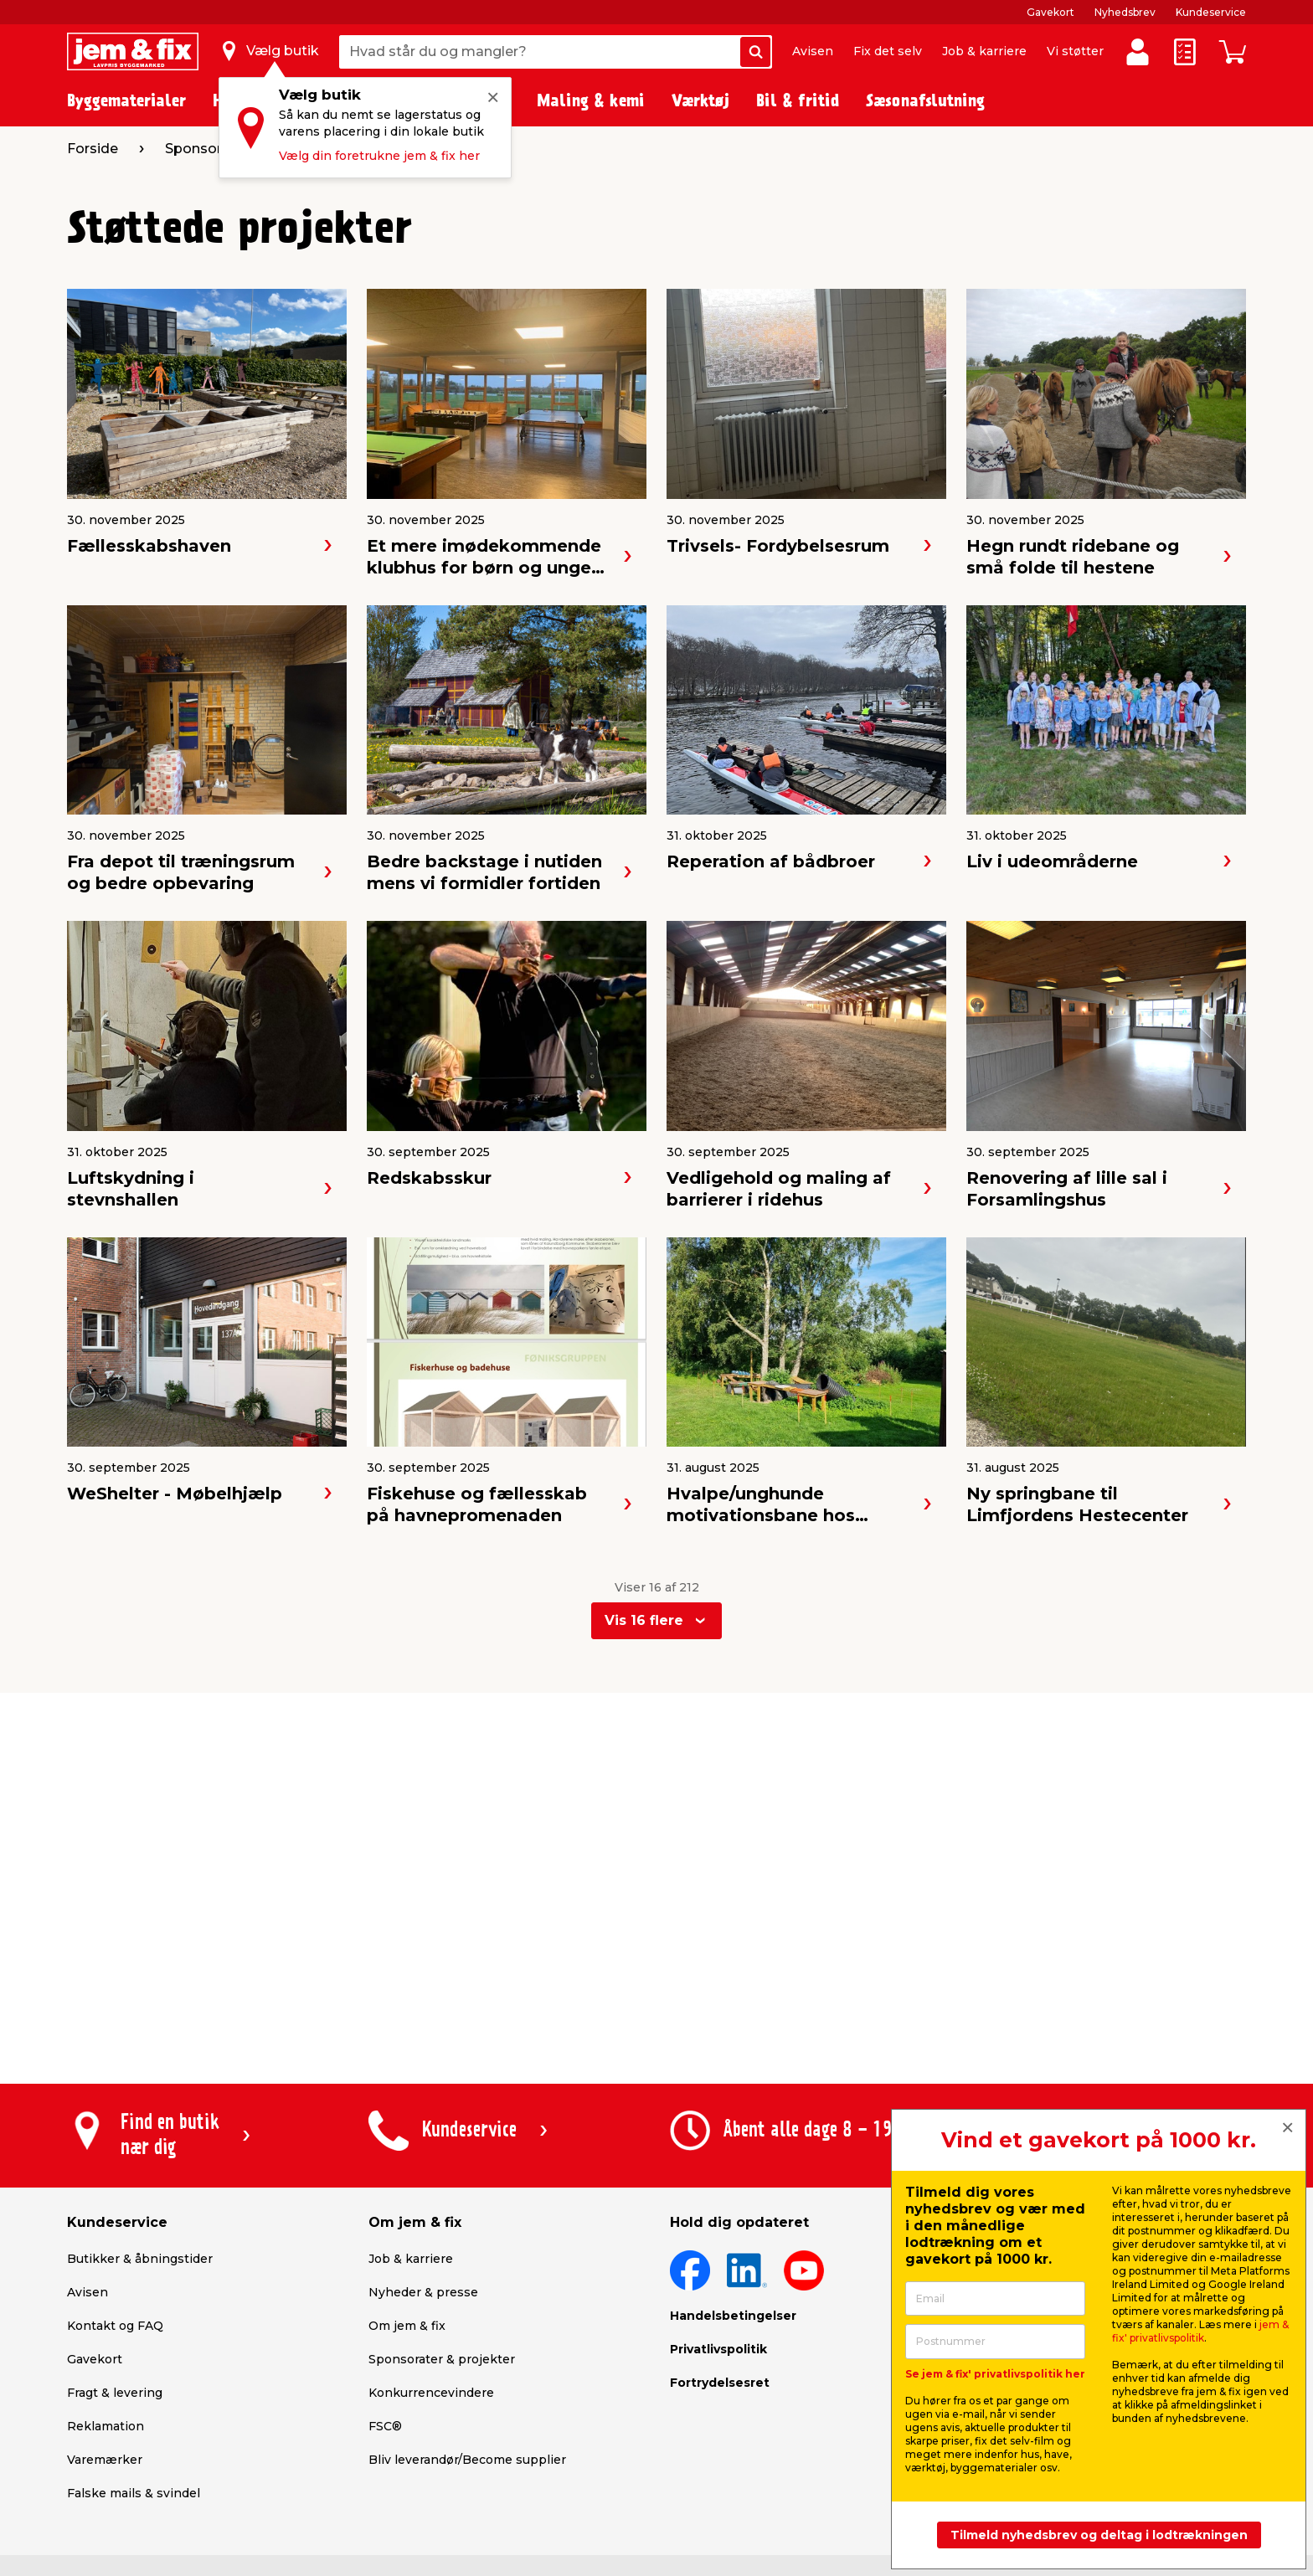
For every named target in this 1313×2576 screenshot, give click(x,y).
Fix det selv (887, 51)
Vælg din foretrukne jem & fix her (379, 155)
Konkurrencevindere (431, 2392)
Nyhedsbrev (1125, 12)
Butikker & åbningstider (140, 2258)
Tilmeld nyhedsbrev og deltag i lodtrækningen (1099, 2535)
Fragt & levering (114, 2392)
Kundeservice (1211, 12)
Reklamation (105, 2426)
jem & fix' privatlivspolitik (1200, 2331)
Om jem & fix (406, 2325)
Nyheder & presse (423, 2292)
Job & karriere (984, 51)
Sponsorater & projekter (441, 2359)
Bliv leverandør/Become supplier (467, 2459)
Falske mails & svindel (133, 2493)
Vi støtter (1075, 51)
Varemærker (104, 2459)
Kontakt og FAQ (115, 2325)
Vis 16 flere (644, 1620)
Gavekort (1050, 12)
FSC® (385, 2426)
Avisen (812, 51)
